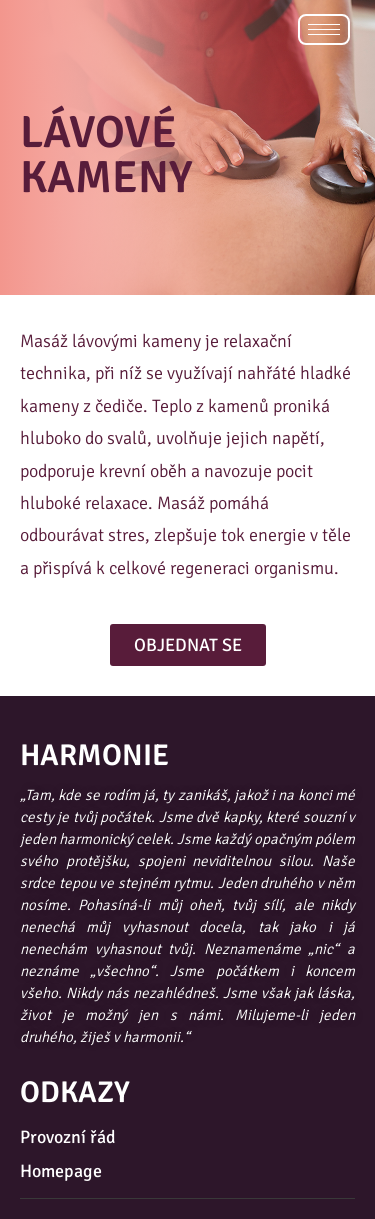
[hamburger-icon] (324, 29)
